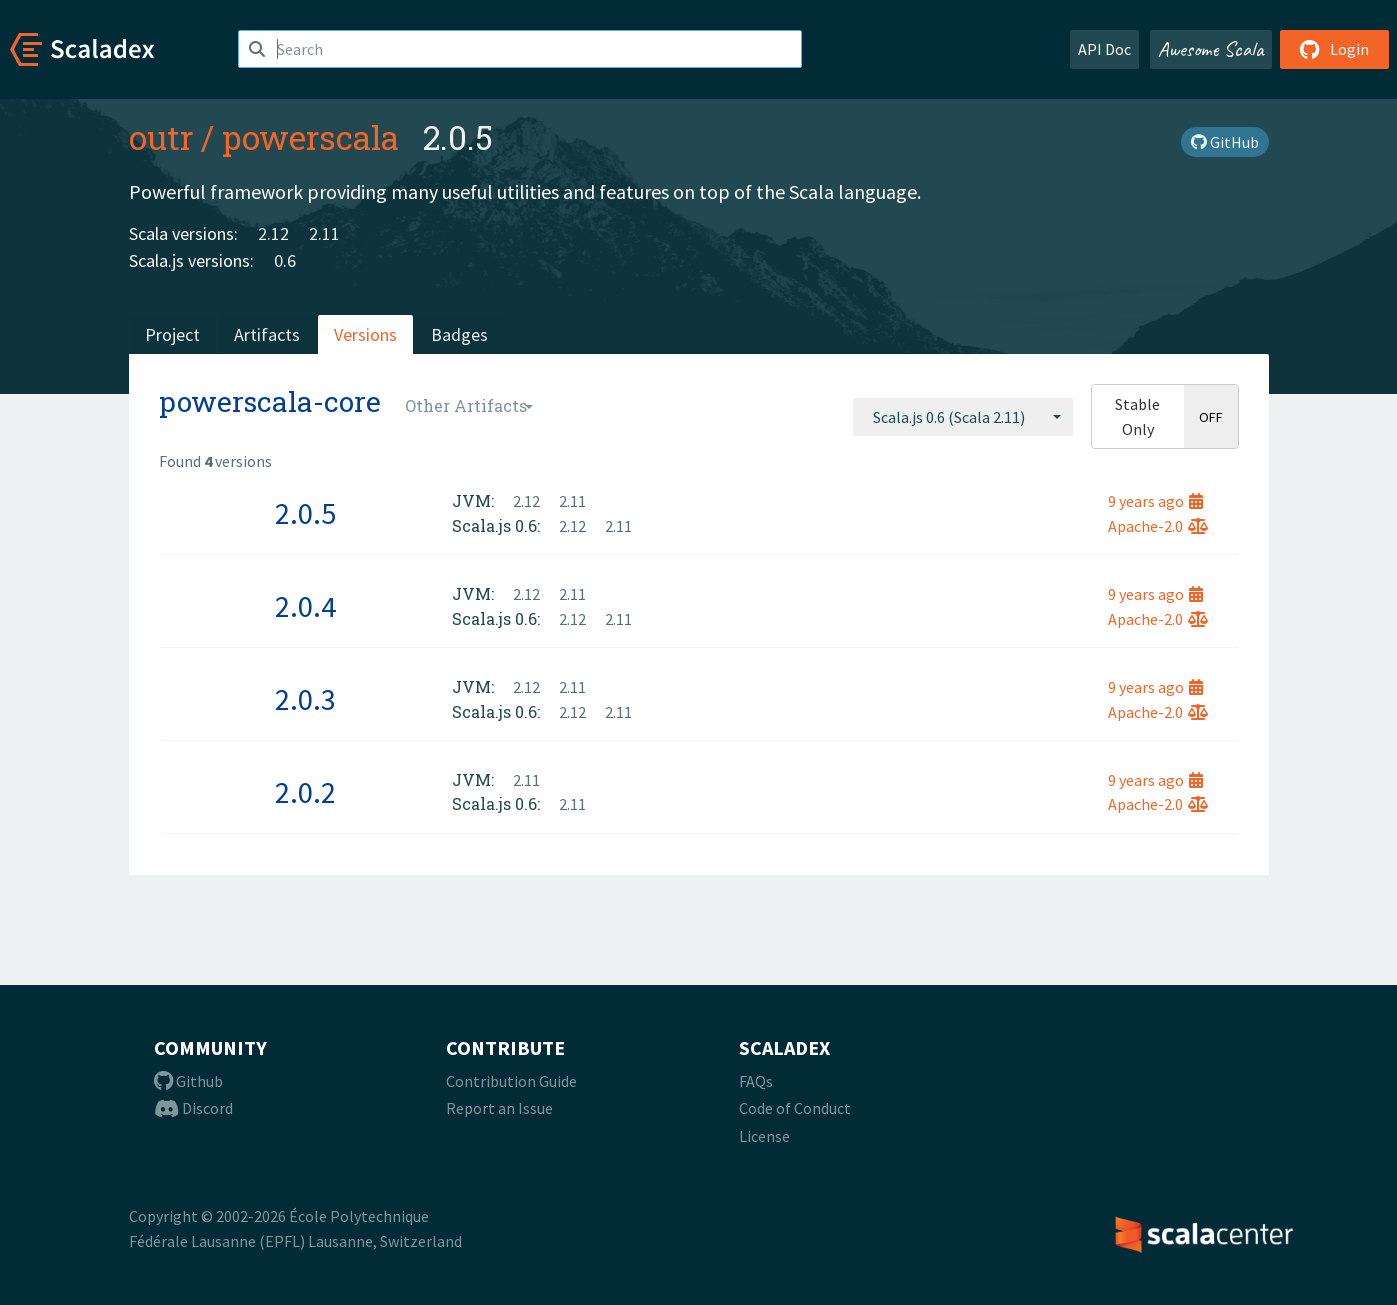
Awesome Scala (1211, 49)
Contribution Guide (511, 1081)
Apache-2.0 (1158, 526)
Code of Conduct (795, 1108)
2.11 (324, 233)
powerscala (310, 137)
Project (172, 334)
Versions (365, 334)
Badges (459, 334)
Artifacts (267, 334)
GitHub (1225, 142)
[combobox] (963, 417)
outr (161, 137)
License (764, 1136)
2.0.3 (305, 699)
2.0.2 (305, 792)
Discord (193, 1108)
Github (188, 1081)
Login (1334, 49)
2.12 (273, 233)
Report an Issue (499, 1108)
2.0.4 (305, 606)
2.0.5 (305, 513)
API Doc (1104, 49)
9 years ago (1155, 501)
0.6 (285, 260)
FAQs (756, 1081)
